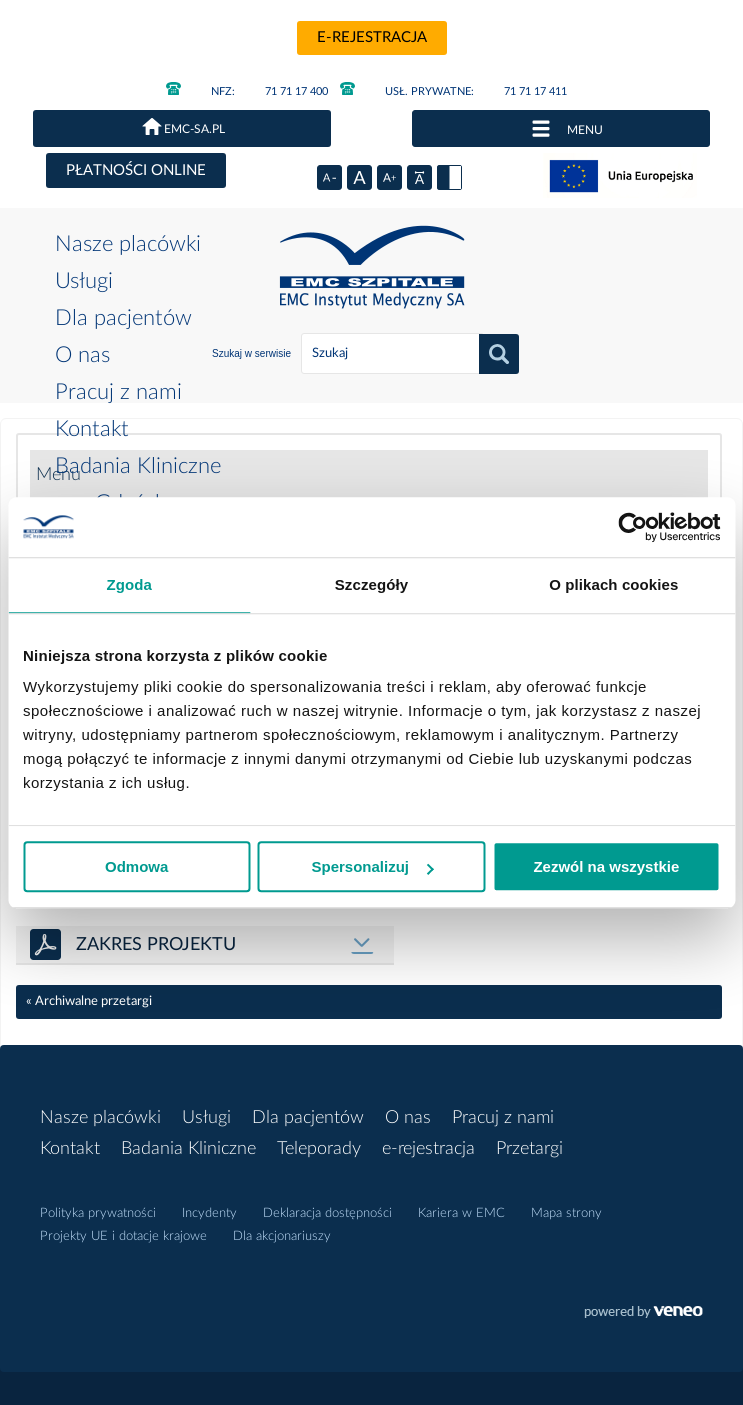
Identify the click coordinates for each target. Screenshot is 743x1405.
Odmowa (136, 866)
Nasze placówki (128, 244)
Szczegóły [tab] (371, 584)
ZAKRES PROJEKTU (156, 945)
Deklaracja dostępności (327, 1213)
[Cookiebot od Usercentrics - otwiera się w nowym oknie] (632, 527)
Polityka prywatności (98, 1213)
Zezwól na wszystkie (606, 866)
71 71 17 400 (247, 91)
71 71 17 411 (453, 91)
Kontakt (92, 429)
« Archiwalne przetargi (89, 1001)
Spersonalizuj (372, 866)
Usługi (84, 281)
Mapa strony (566, 1213)
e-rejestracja (372, 37)
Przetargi (529, 1149)
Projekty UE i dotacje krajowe (123, 1236)
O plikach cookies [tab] (613, 584)
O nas (82, 355)
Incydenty (209, 1213)
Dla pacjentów (123, 318)
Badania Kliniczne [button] (138, 466)
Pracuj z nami (118, 392)
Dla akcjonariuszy (282, 1236)
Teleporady (319, 1149)
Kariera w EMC (461, 1213)
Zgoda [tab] (129, 584)
